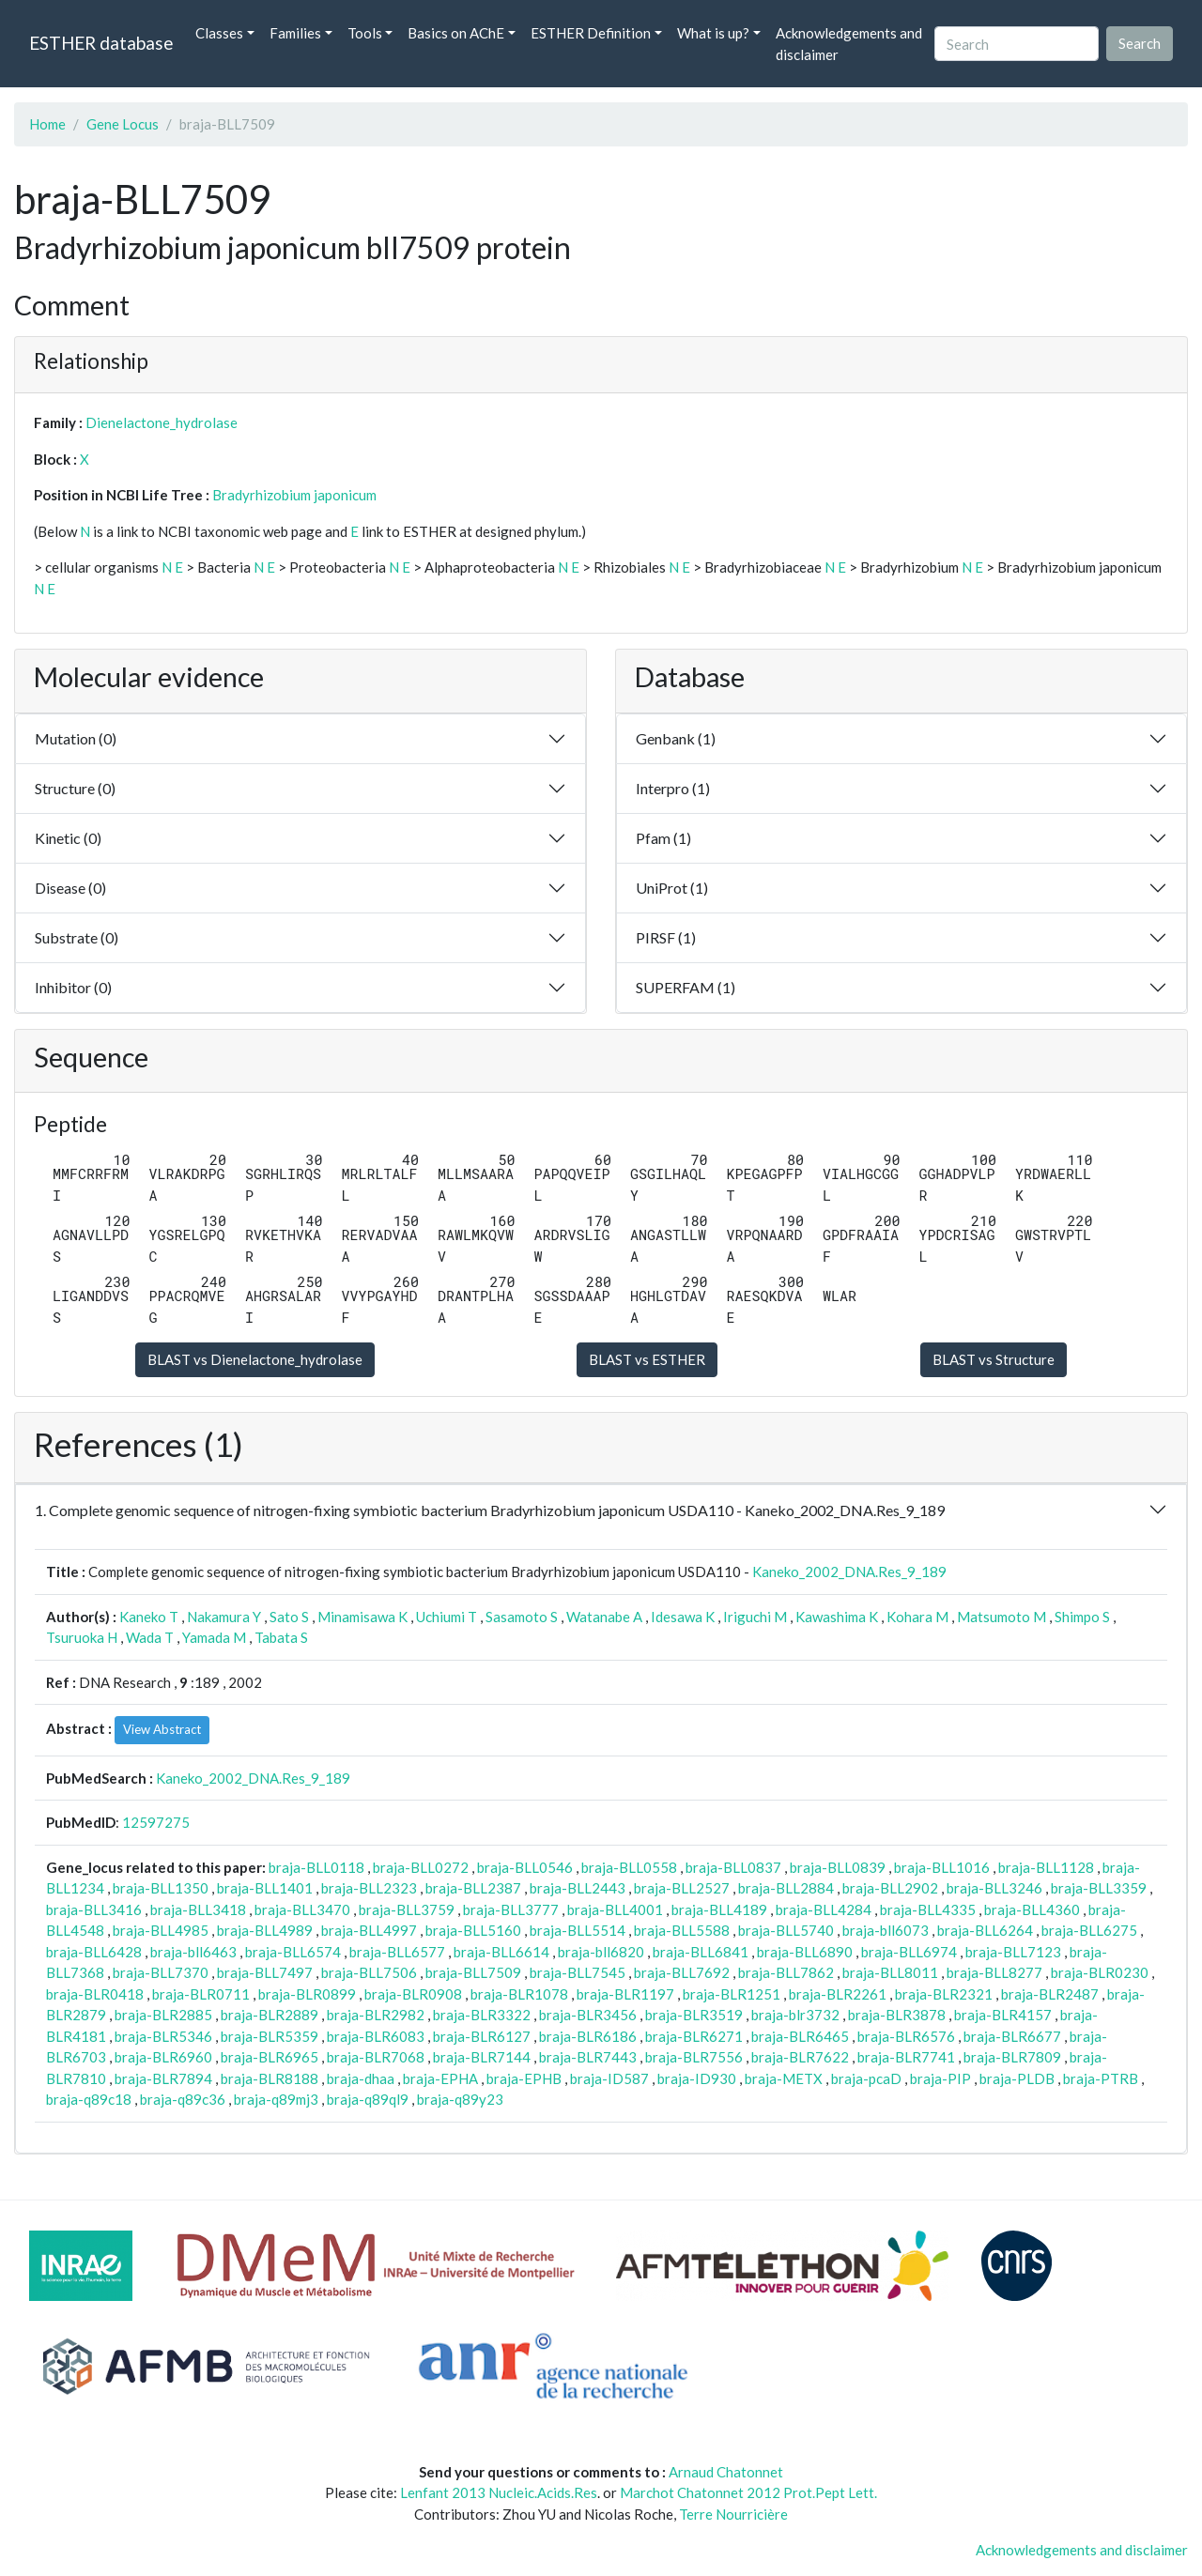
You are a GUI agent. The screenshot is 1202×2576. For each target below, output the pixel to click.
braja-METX (784, 2078)
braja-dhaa (360, 2078)
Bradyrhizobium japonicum (294, 494)
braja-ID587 (609, 2078)
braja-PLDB (1017, 2078)
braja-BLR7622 (800, 2056)
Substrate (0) (76, 937)
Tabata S (281, 1637)
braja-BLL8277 (994, 1972)
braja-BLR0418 (95, 1994)
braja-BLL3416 (94, 1909)
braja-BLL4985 (160, 1930)
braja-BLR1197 (625, 1994)
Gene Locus (122, 123)
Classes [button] (219, 32)
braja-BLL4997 (369, 1930)
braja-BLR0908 (413, 1994)
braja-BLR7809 (1012, 2056)
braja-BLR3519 (694, 2014)
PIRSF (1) (666, 937)
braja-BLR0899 (307, 1994)
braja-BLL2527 (682, 1887)
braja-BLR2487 (1050, 1994)
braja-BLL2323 (369, 1887)
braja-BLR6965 (269, 2056)
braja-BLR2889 (269, 2014)
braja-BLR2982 (375, 2014)
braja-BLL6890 (805, 1951)
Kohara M (917, 1616)
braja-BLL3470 (302, 1909)
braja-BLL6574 (293, 1951)
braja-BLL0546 (525, 1867)
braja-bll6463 (193, 1951)
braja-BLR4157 (1003, 2014)
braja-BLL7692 (682, 1972)
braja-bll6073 (885, 1930)
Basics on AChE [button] (456, 32)
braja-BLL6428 (94, 1951)
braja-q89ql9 (367, 2099)
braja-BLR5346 (163, 2036)
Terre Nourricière (733, 2514)
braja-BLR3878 (897, 2014)
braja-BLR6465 (800, 2036)
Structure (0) (75, 788)
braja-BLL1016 (942, 1867)
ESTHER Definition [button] (591, 32)
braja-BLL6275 (1089, 1930)
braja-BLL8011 (890, 1972)
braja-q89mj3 (276, 2099)
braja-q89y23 (460, 2099)
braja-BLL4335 (928, 1909)
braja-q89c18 (88, 2099)
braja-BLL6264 (985, 1930)
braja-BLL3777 (511, 1909)
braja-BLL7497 (265, 1972)
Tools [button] (364, 32)
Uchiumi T (446, 1616)
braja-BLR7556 (694, 2056)
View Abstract (162, 1729)
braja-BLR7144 (482, 2056)
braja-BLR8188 (269, 2078)
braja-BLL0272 (421, 1867)
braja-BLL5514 (577, 1930)
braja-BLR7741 (906, 2056)
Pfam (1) (663, 838)
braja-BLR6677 (1012, 2036)
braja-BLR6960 (163, 2056)
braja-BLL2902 (890, 1887)
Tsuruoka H (81, 1637)
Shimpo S (1082, 1616)
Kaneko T (148, 1616)
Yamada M (214, 1637)
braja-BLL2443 (577, 1887)
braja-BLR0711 (201, 1994)
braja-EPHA (440, 2078)
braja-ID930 (696, 2078)
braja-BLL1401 (265, 1887)
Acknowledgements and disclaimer (849, 43)
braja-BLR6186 (588, 2036)
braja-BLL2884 (786, 1887)
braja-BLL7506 (369, 1972)
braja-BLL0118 (316, 1867)
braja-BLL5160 (473, 1930)
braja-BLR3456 (588, 2014)
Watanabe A (604, 1616)
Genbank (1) (676, 738)
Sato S (289, 1616)
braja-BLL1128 (1046, 1867)
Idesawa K (683, 1616)
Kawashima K (836, 1616)
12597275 (156, 1822)
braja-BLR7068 (375, 2056)
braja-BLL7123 (1013, 1951)
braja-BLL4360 (1032, 1909)
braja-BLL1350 (160, 1887)
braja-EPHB (524, 2078)
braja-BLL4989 (265, 1930)
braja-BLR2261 (837, 1994)
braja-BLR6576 (906, 2036)
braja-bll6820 (601, 1951)
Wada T (150, 1637)
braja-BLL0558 (629, 1867)
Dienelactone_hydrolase (161, 422)
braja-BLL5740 (786, 1930)
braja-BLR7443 (588, 2056)
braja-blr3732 (795, 2014)
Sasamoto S (521, 1616)
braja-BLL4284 (823, 1909)
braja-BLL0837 (733, 1867)
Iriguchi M (755, 1616)
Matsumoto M (1001, 1616)
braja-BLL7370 (160, 1972)
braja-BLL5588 (682, 1930)
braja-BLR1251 (731, 1994)
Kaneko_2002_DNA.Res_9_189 (849, 1571)
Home (47, 123)
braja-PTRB (1100, 2078)
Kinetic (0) (68, 838)
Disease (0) (70, 888)
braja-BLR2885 (163, 2014)
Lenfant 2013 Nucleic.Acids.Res (498, 2492)
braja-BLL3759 (407, 1909)
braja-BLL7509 (473, 1972)
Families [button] (295, 32)
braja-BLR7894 (163, 2078)
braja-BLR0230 (1099, 1972)
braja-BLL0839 (838, 1867)
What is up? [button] (713, 32)
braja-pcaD (866, 2078)
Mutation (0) (75, 738)
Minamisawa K (362, 1616)
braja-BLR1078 (519, 1994)
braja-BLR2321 (944, 1994)
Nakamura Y (224, 1616)
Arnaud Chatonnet (726, 2471)
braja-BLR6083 (375, 2036)
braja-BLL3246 (994, 1887)
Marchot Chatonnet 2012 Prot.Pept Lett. (748, 2492)
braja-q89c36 (182, 2099)
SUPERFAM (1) (685, 987)
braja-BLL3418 (198, 1909)
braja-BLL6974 (909, 1951)
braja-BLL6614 (501, 1951)
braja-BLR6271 (694, 2036)
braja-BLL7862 (786, 1972)
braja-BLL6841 (700, 1951)
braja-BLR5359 (269, 2036)
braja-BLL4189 (719, 1909)
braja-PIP (940, 2078)
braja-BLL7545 (577, 1972)
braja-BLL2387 (473, 1887)
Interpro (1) (673, 788)
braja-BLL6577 (397, 1951)
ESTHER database (101, 43)
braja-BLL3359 (1099, 1887)
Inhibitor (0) (73, 987)
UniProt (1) (672, 888)
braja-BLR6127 (482, 2036)
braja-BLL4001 (615, 1909)
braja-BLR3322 (482, 2014)
